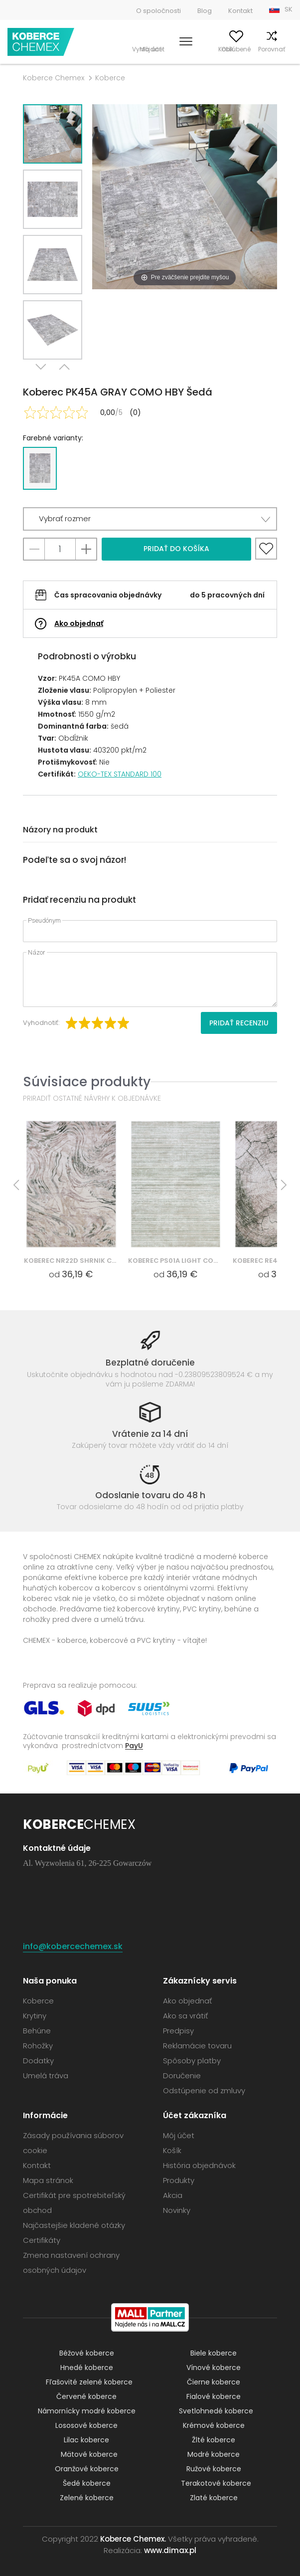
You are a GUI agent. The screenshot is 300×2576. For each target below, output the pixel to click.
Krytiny (34, 2015)
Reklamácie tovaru (197, 2045)
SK (289, 9)
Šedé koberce (87, 2483)
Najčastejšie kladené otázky (74, 2225)
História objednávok (199, 2165)
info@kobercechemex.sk (73, 1946)
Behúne (37, 2030)
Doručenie (182, 2075)
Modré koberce (213, 2454)
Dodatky (38, 2060)
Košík (285, 49)
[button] (150, 519)
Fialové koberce (213, 2396)
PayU (134, 1745)
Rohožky (38, 2045)
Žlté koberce (213, 2440)
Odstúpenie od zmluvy (204, 2090)
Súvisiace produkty (86, 1081)
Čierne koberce (213, 2382)
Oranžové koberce (87, 2469)
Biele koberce (213, 2353)
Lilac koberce (86, 2440)
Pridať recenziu (239, 1023)
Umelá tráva (45, 2075)
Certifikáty (41, 2240)
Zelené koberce (87, 2498)
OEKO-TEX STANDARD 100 (119, 774)
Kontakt (240, 10)
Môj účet (185, 49)
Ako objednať (78, 623)
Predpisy (178, 2030)
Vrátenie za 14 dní (150, 1434)
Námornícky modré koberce (87, 2411)
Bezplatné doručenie (150, 1363)
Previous (63, 372)
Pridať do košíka (176, 549)
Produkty (178, 2180)
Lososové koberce (86, 2425)
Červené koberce (86, 2396)
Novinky (176, 2210)
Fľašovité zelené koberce (89, 2382)
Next (41, 372)
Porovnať (256, 49)
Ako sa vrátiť (185, 2015)
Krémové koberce (214, 2425)
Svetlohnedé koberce (216, 2411)
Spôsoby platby (192, 2060)
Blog (204, 10)
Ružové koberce (213, 2469)
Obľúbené (220, 49)
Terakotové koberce (216, 2483)
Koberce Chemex (40, 42)
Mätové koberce (89, 2454)
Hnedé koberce (86, 2368)
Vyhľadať (151, 49)
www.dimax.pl (170, 2550)
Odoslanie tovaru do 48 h (150, 1495)
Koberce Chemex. (133, 2539)
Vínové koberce (213, 2368)
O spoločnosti (158, 10)
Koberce (110, 78)
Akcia (172, 2195)
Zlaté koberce (214, 2498)
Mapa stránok (48, 2180)
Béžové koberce (86, 2353)
